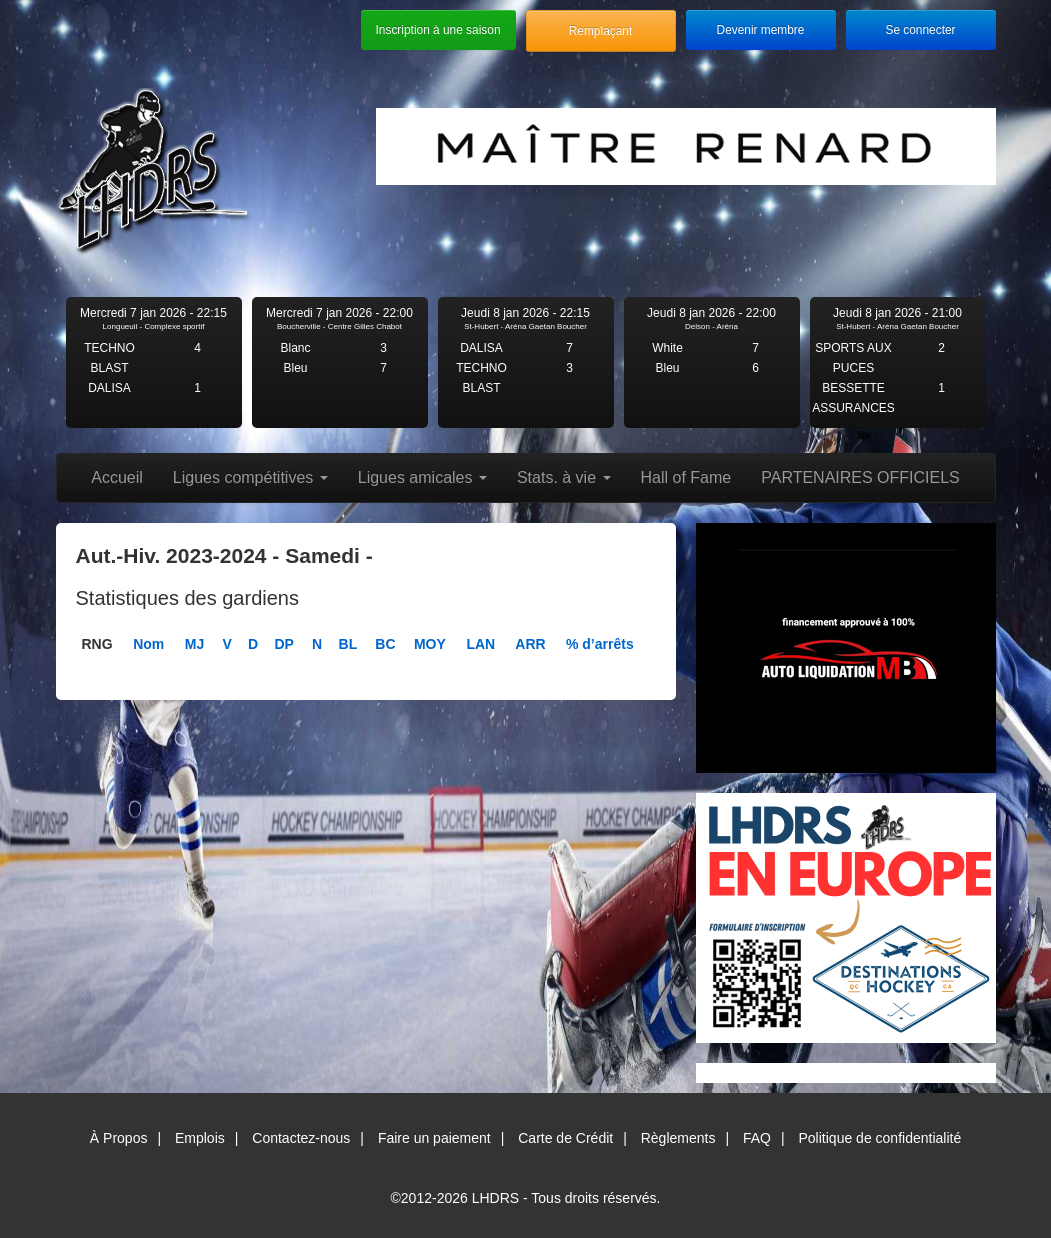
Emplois (200, 1138)
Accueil (117, 477)
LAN (480, 644)
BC (385, 644)
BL (348, 644)
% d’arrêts (600, 644)
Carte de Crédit (565, 1138)
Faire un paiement (434, 1138)
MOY (430, 644)
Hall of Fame (686, 477)
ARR (530, 644)
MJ (194, 644)
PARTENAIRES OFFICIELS (860, 477)
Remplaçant (600, 31)
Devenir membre (761, 30)
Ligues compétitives (250, 477)
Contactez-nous (301, 1138)
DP (283, 644)
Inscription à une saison (438, 30)
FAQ (757, 1138)
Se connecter (920, 30)
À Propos (119, 1138)
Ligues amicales (422, 477)
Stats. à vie (564, 477)
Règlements (678, 1138)
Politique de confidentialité (880, 1138)
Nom (148, 644)
